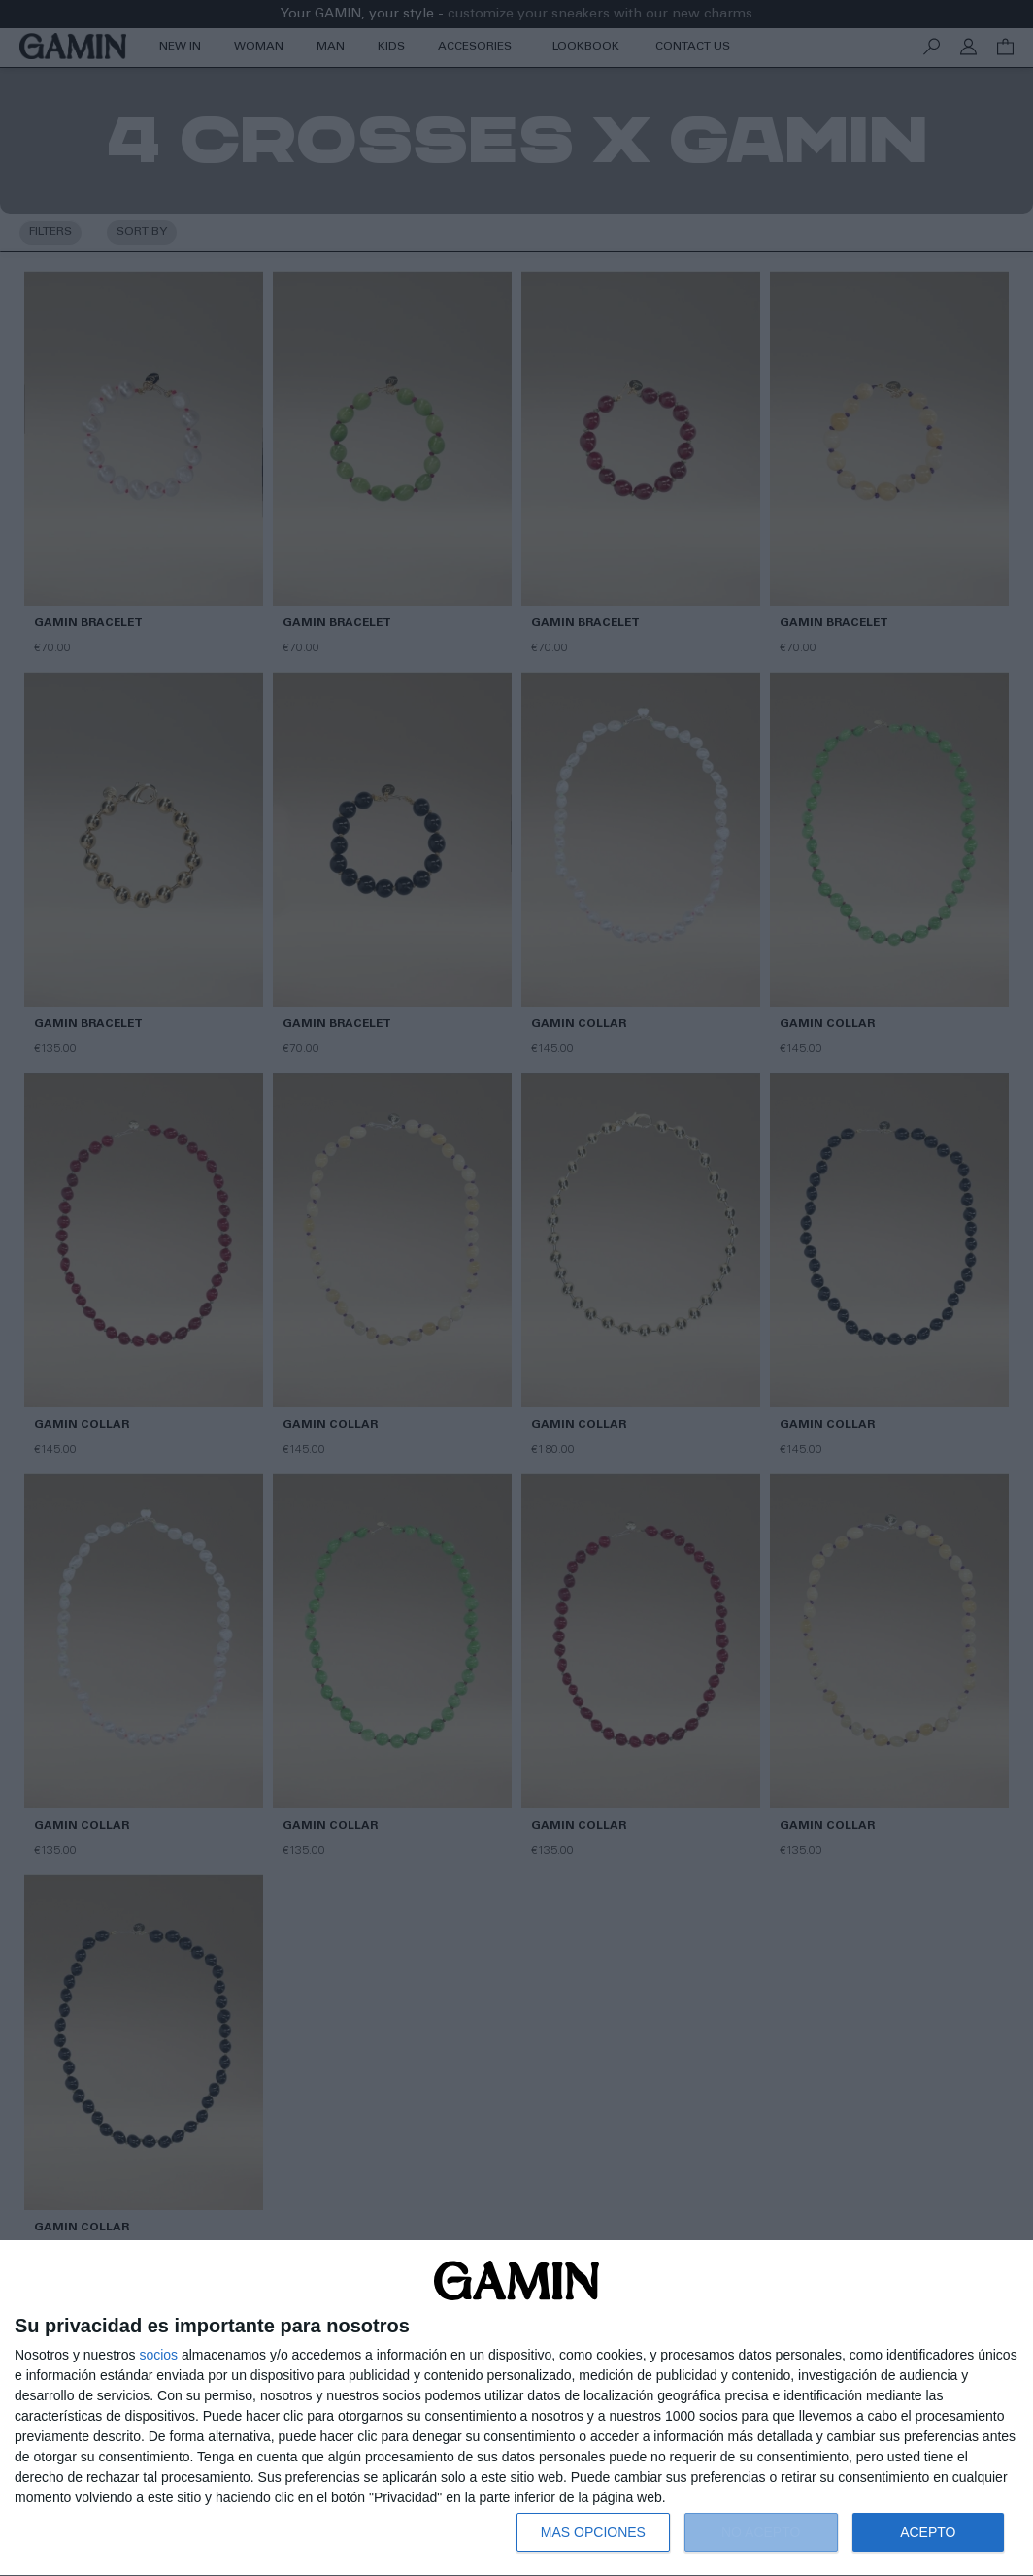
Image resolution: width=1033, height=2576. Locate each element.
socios (158, 2354)
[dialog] (516, 2408)
